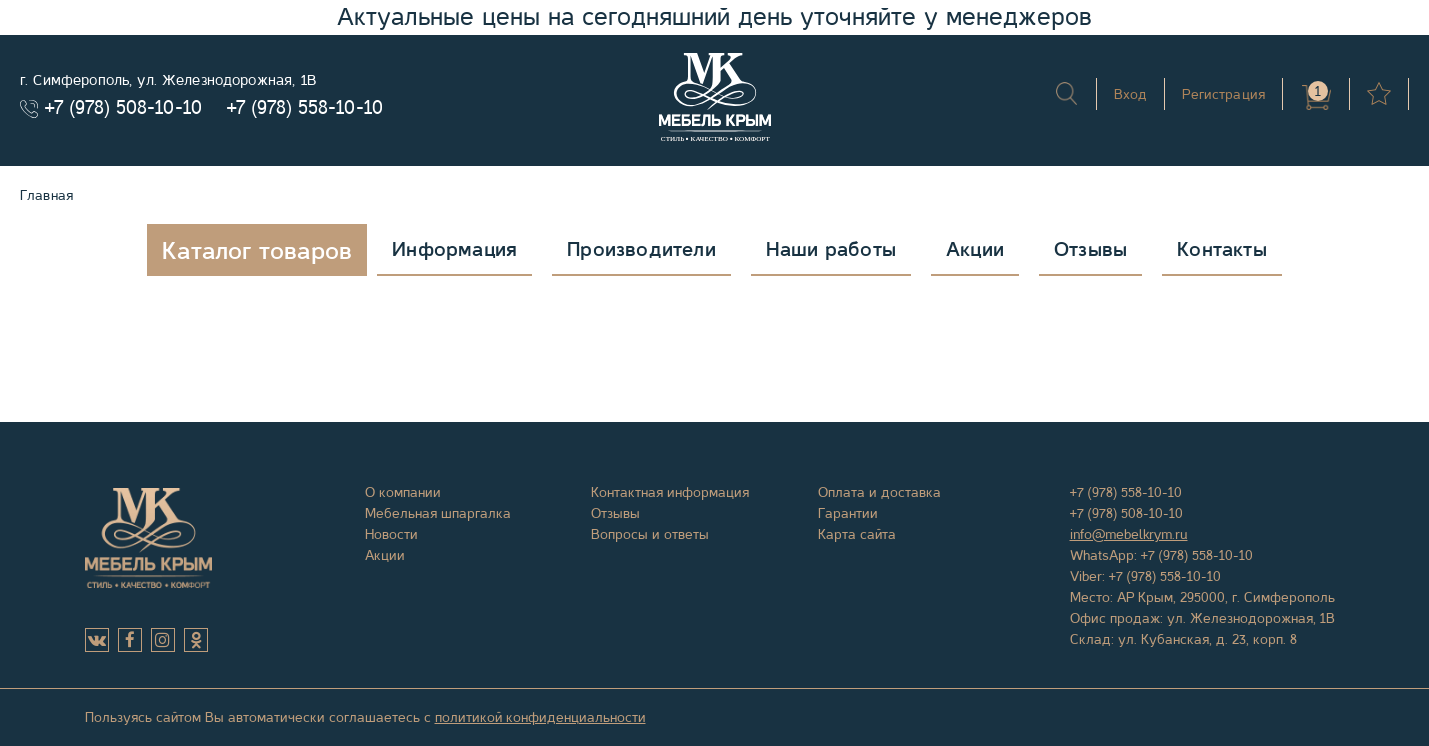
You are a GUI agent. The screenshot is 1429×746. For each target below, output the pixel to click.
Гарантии (848, 513)
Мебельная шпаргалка (438, 513)
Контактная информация (670, 492)
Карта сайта (857, 534)
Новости (391, 534)
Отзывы (1090, 249)
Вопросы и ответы (650, 534)
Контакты (1222, 249)
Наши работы (831, 249)
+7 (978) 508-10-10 (123, 107)
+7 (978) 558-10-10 (305, 107)
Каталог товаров (257, 251)
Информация (454, 249)
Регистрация (1223, 94)
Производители (641, 249)
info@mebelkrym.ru (1129, 534)
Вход (1131, 94)
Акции (975, 249)
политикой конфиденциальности (540, 717)
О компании (403, 492)
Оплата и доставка (879, 492)
